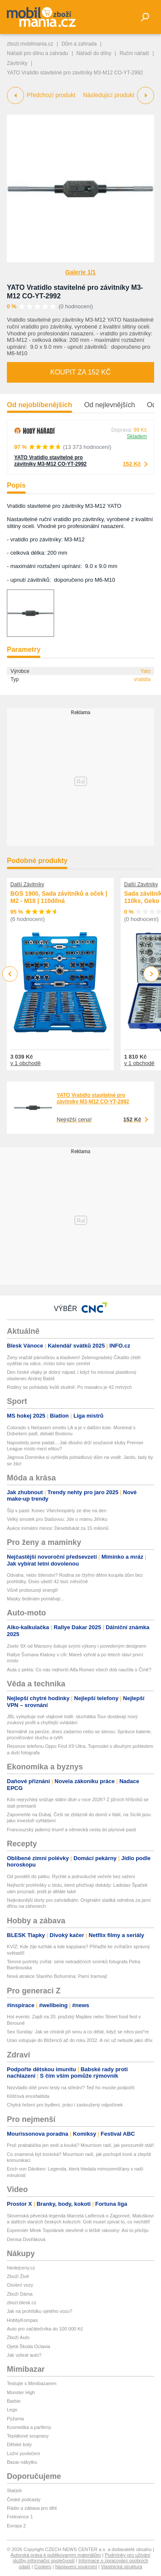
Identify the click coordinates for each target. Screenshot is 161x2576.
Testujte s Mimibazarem (32, 2383)
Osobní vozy (20, 2284)
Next (151, 974)
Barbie (14, 2401)
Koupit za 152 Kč (80, 372)
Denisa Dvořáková (26, 2239)
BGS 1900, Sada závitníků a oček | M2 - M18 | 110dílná (58, 897)
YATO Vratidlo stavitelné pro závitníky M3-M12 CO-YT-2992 (50, 460)
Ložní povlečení (23, 2453)
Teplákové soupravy (28, 2435)
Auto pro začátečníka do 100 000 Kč (45, 2328)
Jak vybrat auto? (24, 2355)
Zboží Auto (18, 2337)
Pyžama (15, 2418)
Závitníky (17, 63)
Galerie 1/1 (80, 272)
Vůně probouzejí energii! (32, 1590)
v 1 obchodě (25, 1063)
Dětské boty (19, 2444)
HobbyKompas (22, 2320)
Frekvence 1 (20, 2516)
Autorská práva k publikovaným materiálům (56, 2555)
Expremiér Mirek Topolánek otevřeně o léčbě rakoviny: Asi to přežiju (78, 2230)
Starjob (14, 2490)
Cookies (43, 2566)
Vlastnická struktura (121, 2566)
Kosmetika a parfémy (29, 2427)
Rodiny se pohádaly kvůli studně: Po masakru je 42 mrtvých (69, 1387)
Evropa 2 (16, 2525)
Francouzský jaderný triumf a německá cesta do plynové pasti (71, 1829)
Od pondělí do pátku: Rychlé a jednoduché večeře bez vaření (71, 1876)
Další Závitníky (27, 884)
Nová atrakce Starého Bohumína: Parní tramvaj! (57, 1976)
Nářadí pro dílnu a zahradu (37, 53)
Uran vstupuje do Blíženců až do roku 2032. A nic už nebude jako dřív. (80, 2040)
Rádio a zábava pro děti (32, 2508)
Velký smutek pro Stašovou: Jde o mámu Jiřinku (57, 1519)
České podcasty (23, 2499)
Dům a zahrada (79, 44)
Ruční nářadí (134, 53)
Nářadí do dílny (93, 53)
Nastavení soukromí (76, 2566)
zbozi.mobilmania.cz (30, 44)
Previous (10, 973)
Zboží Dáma (20, 2294)
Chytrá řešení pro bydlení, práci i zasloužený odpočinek (65, 2104)
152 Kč (132, 464)
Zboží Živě (18, 2276)
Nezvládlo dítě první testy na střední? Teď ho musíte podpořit (70, 2087)
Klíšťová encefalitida (28, 2096)
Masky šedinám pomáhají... (35, 1598)
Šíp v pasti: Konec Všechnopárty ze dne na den (56, 1510)
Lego (12, 2409)
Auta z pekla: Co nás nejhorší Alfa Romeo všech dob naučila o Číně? (79, 1669)
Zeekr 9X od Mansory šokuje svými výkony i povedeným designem (76, 1646)
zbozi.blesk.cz (21, 2302)
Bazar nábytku (22, 2462)
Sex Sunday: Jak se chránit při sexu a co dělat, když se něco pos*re (78, 2031)
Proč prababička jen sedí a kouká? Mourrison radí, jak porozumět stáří (80, 2145)
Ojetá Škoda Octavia (28, 2346)
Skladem (137, 436)
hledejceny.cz (21, 2267)
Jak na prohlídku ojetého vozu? (39, 2311)
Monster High (21, 2392)
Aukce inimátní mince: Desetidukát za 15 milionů (58, 1528)
